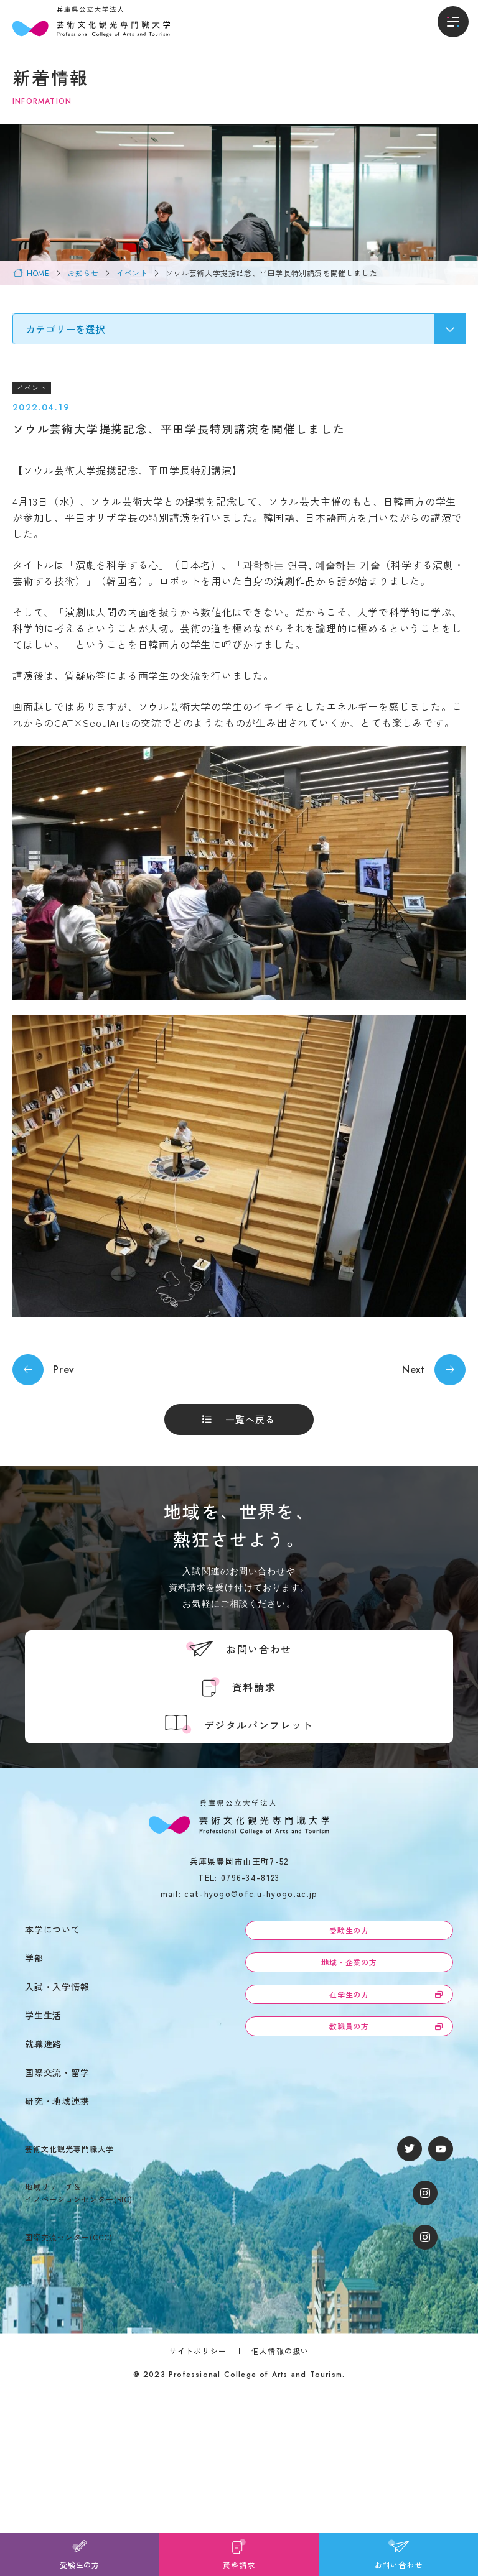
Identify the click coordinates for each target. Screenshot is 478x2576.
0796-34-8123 (250, 1877)
